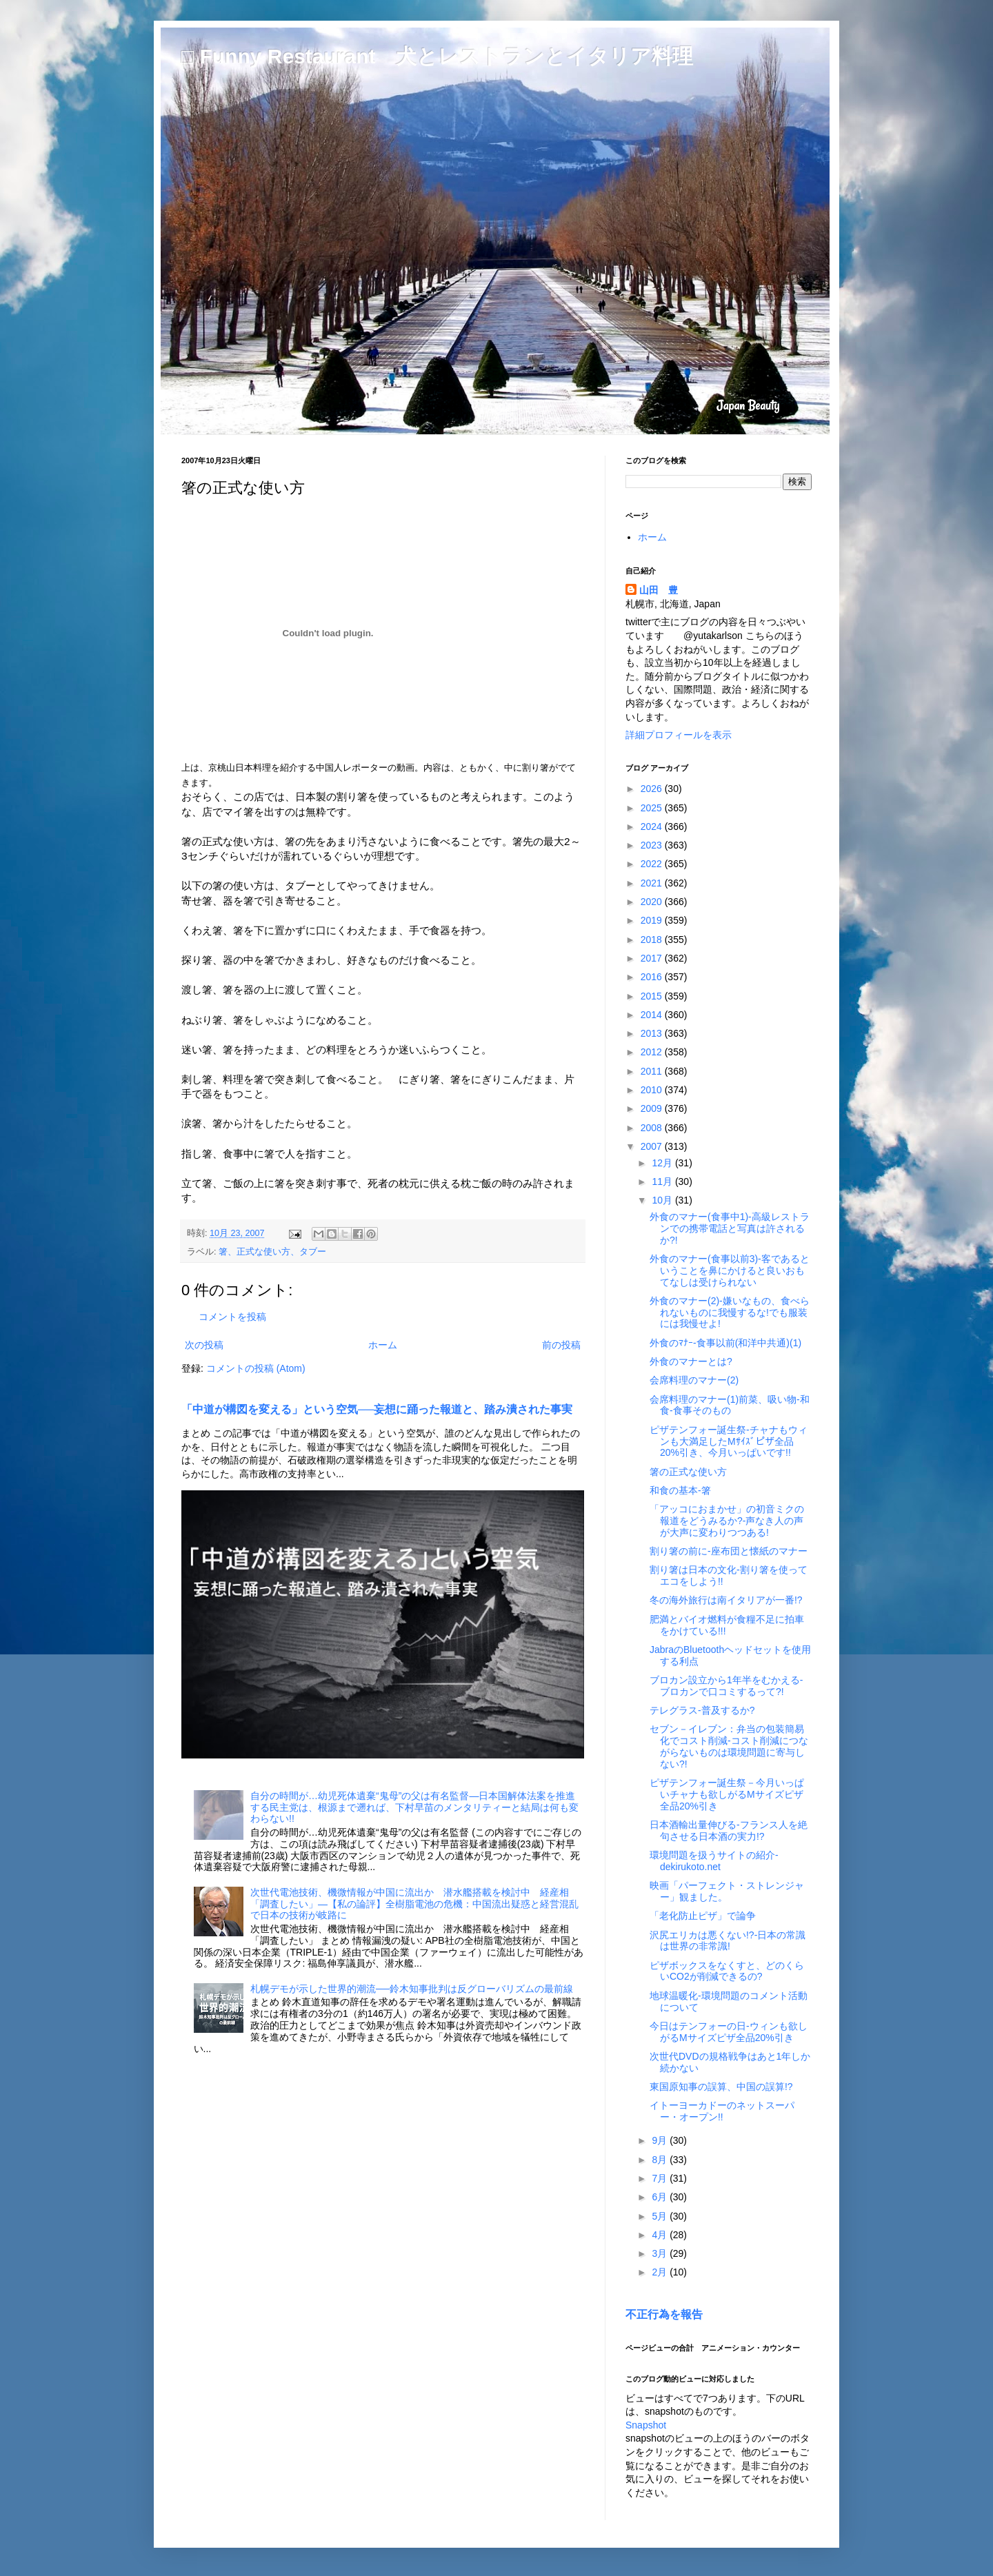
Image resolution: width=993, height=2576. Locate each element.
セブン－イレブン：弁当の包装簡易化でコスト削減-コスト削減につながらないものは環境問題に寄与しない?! (729, 1746)
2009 (653, 1108)
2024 (653, 826)
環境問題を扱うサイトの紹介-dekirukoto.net (714, 1860)
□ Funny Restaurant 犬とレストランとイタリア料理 (437, 56)
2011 (653, 1071)
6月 (661, 2196)
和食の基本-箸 (680, 1490)
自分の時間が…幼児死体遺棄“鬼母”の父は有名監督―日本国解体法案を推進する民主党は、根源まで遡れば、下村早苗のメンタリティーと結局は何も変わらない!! (414, 1807)
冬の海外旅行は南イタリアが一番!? (726, 1599)
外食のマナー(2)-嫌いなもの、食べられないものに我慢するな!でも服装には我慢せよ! (730, 1312)
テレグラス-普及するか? (702, 1710)
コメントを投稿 (232, 1316)
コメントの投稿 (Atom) (255, 1368)
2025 (653, 807)
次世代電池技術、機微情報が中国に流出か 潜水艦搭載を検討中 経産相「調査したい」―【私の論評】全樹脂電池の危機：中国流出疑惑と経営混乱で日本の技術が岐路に (414, 1904)
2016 (653, 976)
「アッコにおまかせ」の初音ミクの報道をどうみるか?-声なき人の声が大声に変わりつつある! (727, 1520)
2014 (653, 1014)
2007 (653, 1146)
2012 (653, 1051)
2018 (653, 939)
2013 (653, 1033)
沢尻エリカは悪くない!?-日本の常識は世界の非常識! (727, 1940)
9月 (661, 2140)
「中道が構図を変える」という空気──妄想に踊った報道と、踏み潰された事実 (376, 1409)
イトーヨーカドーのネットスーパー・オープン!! (722, 2111)
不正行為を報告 (664, 2314)
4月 (661, 2234)
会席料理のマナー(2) (694, 1380)
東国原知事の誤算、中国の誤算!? (721, 2086)
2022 (653, 863)
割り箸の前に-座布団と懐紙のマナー (729, 1550)
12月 (663, 1162)
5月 (661, 2216)
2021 (653, 883)
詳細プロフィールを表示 (678, 734)
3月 (661, 2253)
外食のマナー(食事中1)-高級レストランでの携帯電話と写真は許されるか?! (730, 1228)
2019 (653, 920)
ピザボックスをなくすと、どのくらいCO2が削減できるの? (727, 1971)
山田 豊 (658, 590)
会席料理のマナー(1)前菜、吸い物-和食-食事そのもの (730, 1405)
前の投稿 (561, 1344)
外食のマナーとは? (691, 1361)
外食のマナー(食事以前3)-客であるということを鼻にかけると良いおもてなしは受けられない (730, 1270)
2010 (653, 1089)
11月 (663, 1181)
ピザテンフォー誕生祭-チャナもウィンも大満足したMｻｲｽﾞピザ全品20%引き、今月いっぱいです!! (729, 1441)
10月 (663, 1200)
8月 (661, 2159)
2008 (653, 1127)
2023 (653, 845)
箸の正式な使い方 (688, 1471)
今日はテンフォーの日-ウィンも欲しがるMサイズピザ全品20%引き (729, 2031)
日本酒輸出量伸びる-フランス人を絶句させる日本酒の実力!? (729, 1830)
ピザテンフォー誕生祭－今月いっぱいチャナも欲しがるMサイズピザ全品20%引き (727, 1794)
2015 (653, 996)
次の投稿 (204, 1344)
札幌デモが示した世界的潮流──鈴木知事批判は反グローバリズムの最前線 (411, 1988)
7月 (661, 2178)
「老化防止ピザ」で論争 (703, 1915)
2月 (661, 2272)
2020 (653, 901)
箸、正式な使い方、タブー (272, 1252)
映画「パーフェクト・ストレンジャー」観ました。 (727, 1891)
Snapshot (645, 2425)
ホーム (382, 1344)
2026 (653, 788)
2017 (653, 958)
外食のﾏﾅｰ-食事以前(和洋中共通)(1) (725, 1342)
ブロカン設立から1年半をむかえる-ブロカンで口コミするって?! (726, 1685)
